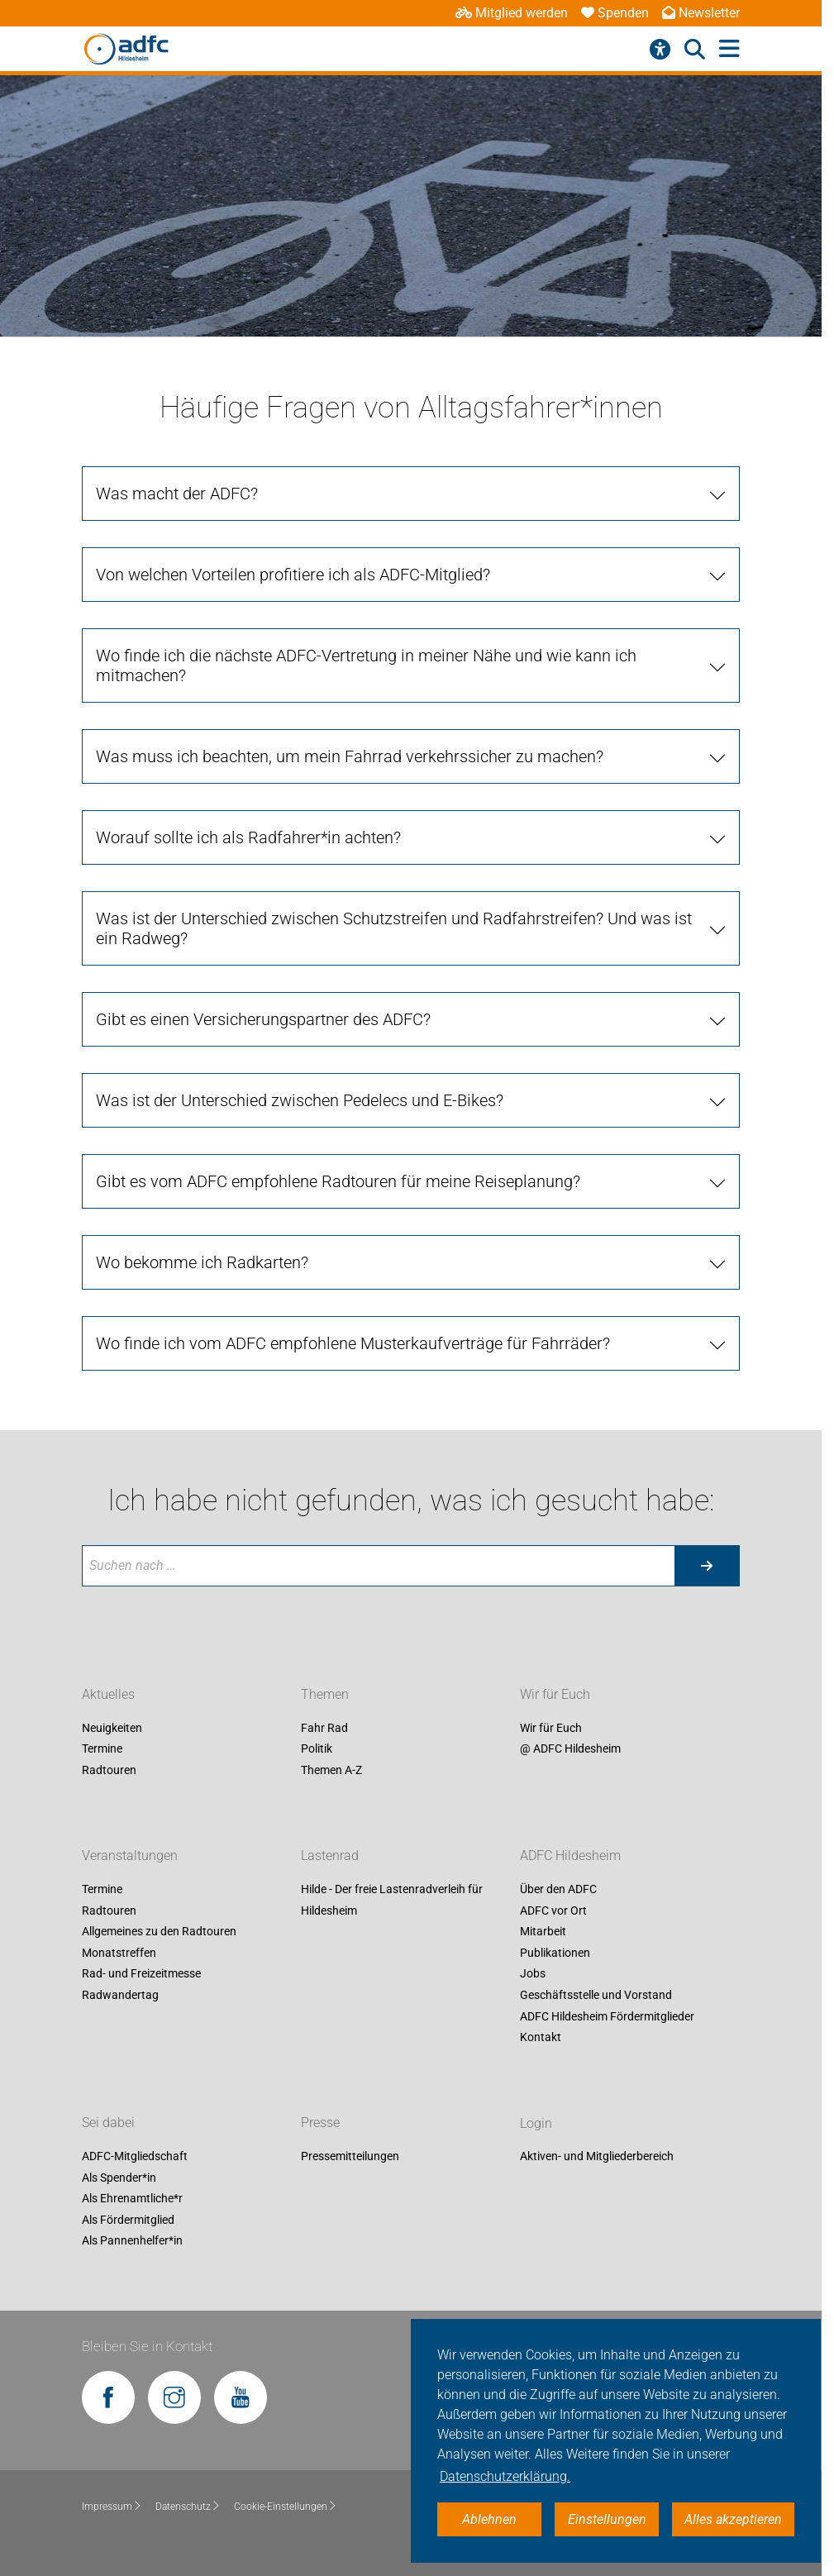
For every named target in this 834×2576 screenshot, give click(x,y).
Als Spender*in (119, 2177)
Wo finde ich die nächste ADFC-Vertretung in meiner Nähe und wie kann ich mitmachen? (366, 665)
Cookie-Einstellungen (285, 2506)
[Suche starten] (706, 1566)
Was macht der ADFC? (177, 493)
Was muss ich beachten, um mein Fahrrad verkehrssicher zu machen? (349, 756)
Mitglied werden (511, 13)
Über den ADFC (558, 1889)
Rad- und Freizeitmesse (141, 1974)
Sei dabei (108, 2123)
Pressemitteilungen (350, 2156)
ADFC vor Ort (553, 1910)
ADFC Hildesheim (570, 1855)
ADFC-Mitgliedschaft (135, 2156)
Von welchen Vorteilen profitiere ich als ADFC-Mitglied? (293, 574)
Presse (320, 2123)
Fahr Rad (324, 1727)
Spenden (615, 13)
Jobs (533, 1974)
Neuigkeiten (112, 1727)
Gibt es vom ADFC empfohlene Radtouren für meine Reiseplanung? (338, 1181)
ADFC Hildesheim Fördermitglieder (607, 2016)
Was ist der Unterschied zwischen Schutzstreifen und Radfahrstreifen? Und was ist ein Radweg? (394, 928)
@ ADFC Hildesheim (570, 1749)
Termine (102, 1749)
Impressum (112, 2506)
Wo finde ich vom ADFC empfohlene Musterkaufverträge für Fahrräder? (353, 1343)
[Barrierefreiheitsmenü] (660, 49)
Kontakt (540, 2037)
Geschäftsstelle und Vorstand (596, 1994)
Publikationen (555, 1952)
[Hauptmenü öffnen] (729, 49)
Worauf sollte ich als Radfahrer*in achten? (248, 837)
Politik (316, 1749)
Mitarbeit (543, 1932)
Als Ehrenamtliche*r (132, 2199)
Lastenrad (330, 1855)
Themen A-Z (331, 1770)
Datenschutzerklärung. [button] (505, 2476)
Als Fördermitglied (128, 2219)
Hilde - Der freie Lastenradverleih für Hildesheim (392, 1899)
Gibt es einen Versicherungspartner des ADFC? (263, 1019)
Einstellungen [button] (607, 2519)
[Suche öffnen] (694, 49)
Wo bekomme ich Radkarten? (202, 1262)
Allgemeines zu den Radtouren (159, 1932)
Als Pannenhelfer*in (132, 2241)
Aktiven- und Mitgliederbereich (597, 2156)
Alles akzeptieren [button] (733, 2519)
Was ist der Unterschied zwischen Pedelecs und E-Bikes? (299, 1100)
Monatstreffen (119, 1952)
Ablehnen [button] (489, 2519)
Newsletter (701, 13)
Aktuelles (108, 1694)
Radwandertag (120, 1994)
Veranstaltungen (130, 1855)
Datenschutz (188, 2506)
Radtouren (109, 1770)
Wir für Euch (555, 1694)
